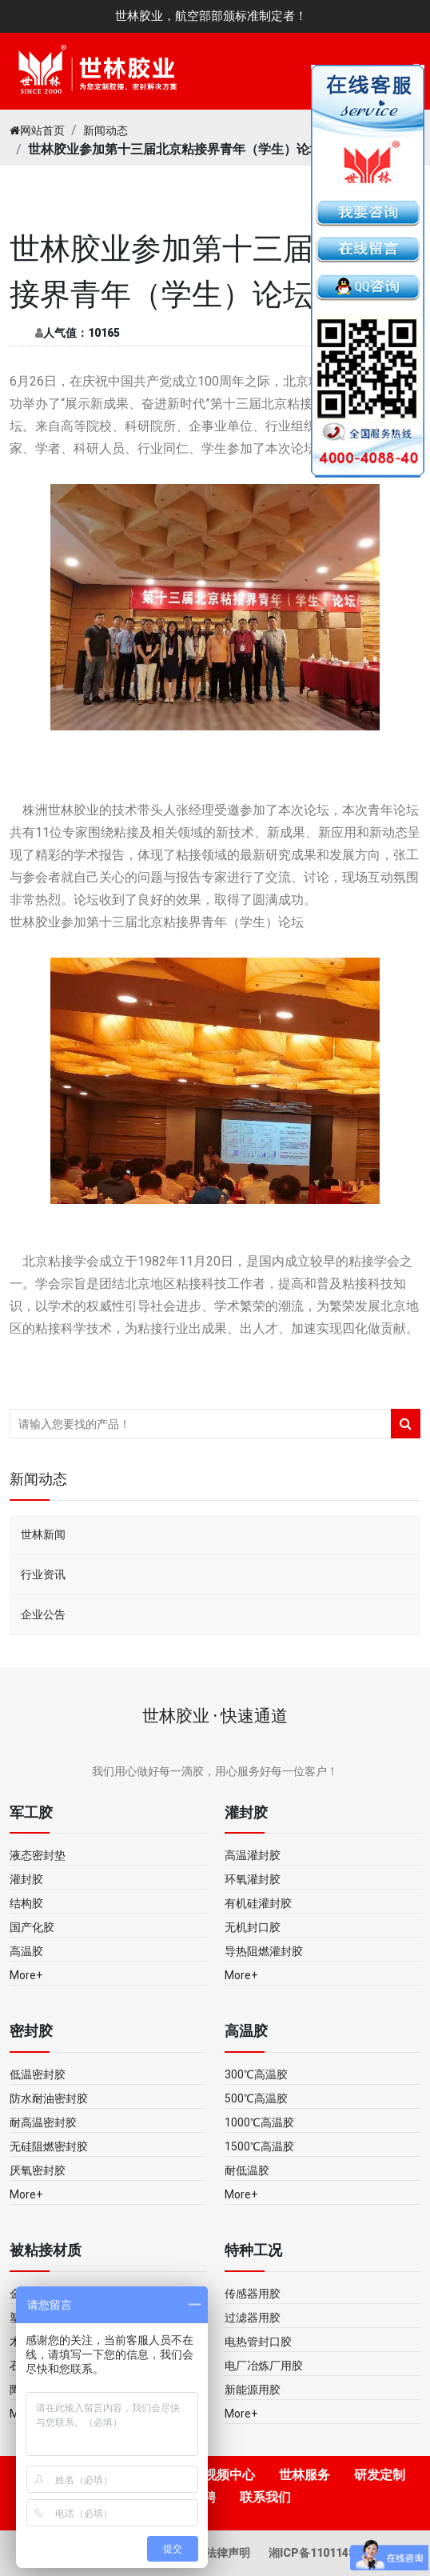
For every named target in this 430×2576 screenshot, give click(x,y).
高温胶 (26, 1951)
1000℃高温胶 (259, 2122)
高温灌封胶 (253, 1855)
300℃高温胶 (256, 2074)
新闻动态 (105, 130)
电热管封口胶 (258, 2341)
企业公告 (43, 1614)
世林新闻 (43, 1534)
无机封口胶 (253, 1927)
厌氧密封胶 (38, 2170)
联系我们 (265, 2497)
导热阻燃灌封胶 (264, 1951)
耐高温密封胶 (43, 2122)
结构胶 (26, 1903)
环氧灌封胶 (253, 1879)
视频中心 (229, 2474)
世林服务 (304, 2474)
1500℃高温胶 (259, 2146)
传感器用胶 (253, 2293)
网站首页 (37, 130)
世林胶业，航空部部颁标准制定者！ (211, 16)
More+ (26, 1975)
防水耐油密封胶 (49, 2098)
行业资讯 (43, 1574)
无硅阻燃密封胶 (49, 2146)
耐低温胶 (247, 2170)
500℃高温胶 (256, 2098)
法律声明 (229, 2552)
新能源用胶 (253, 2389)
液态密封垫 (38, 1855)
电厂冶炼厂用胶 (264, 2365)
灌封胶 (26, 1879)
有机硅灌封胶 (258, 1903)
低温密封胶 (38, 2074)
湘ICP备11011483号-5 (326, 2552)
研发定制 (379, 2474)
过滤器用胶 (253, 2317)
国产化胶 (32, 1927)
